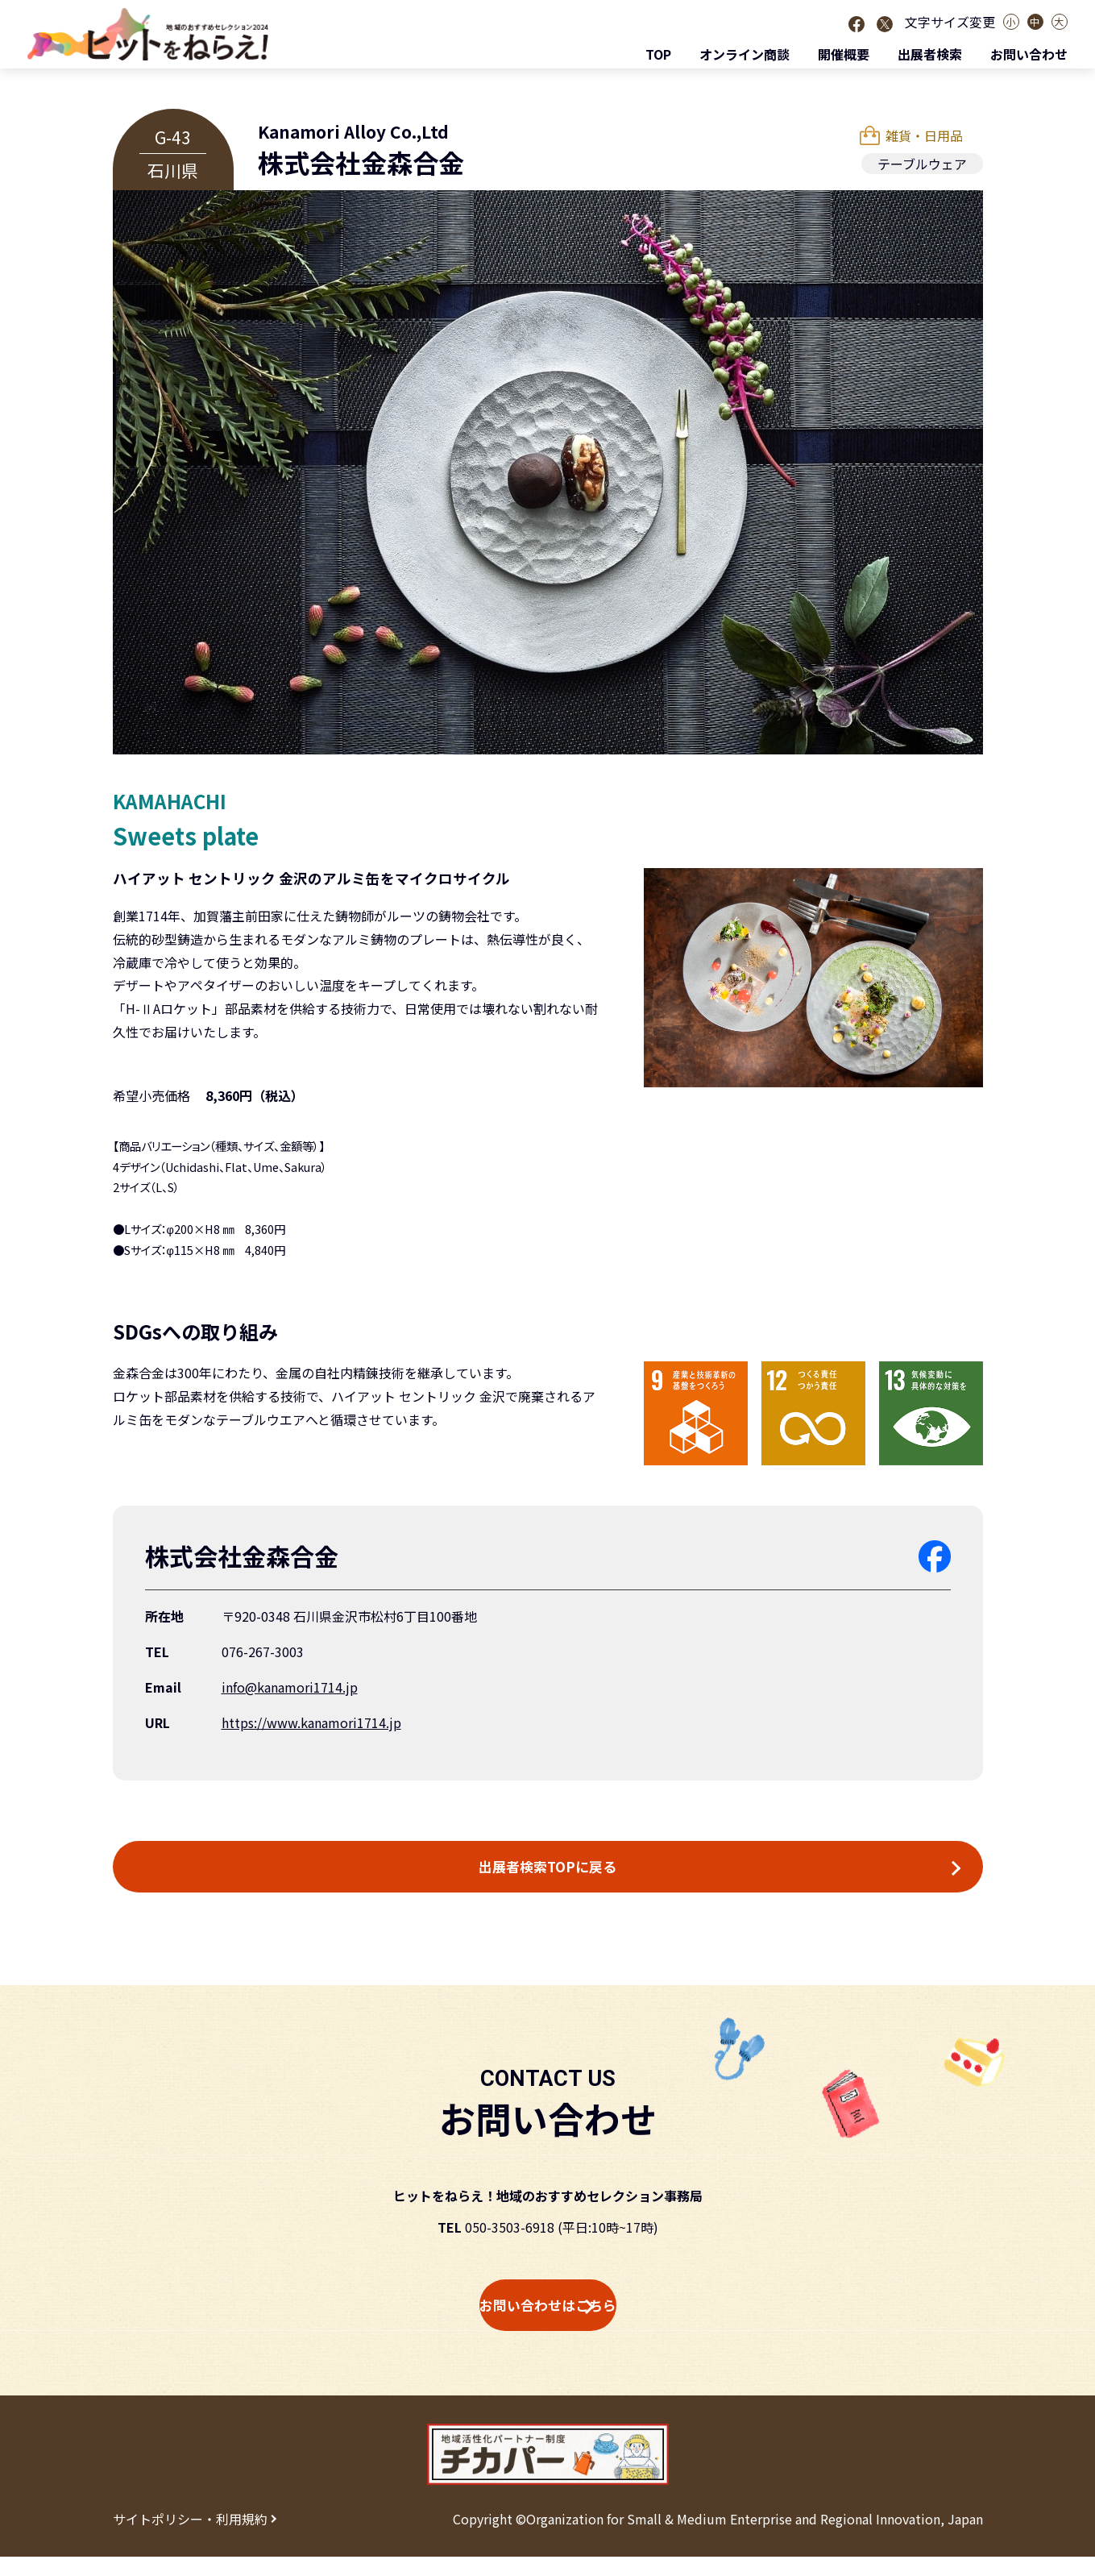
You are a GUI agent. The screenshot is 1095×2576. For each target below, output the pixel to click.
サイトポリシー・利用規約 (190, 2538)
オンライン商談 (744, 54)
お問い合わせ (1029, 54)
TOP (658, 54)
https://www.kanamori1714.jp (311, 1722)
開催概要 (843, 54)
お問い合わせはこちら (547, 2319)
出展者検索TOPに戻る (548, 1871)
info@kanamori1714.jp (290, 1687)
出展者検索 (930, 54)
